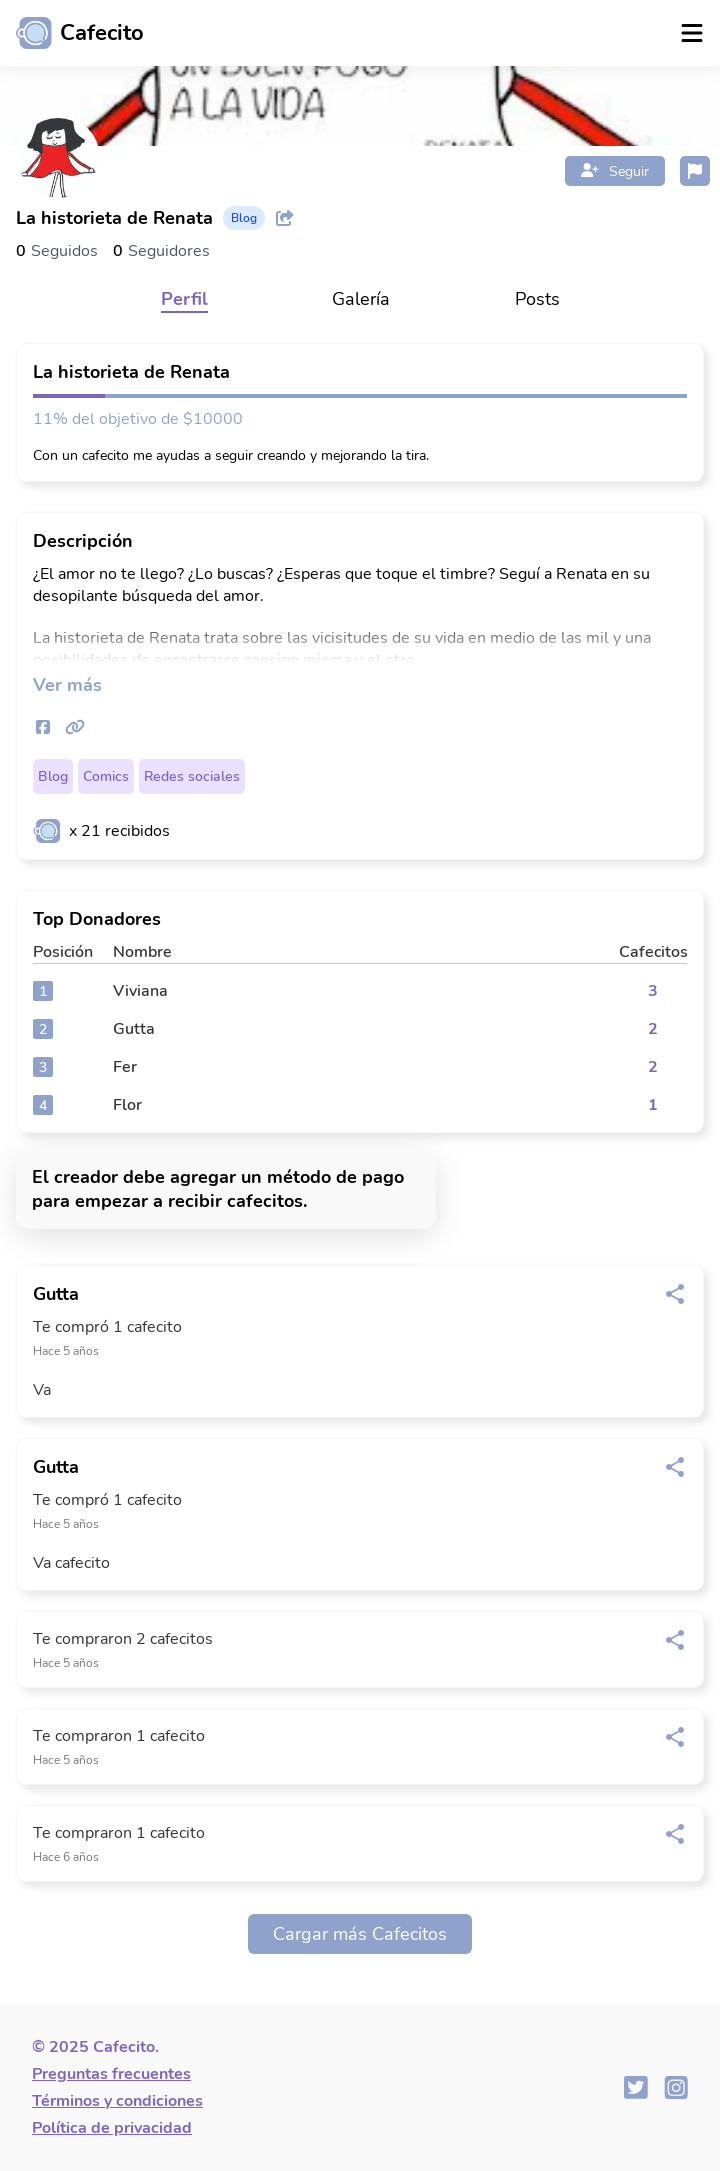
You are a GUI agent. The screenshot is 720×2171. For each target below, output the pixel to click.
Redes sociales (192, 776)
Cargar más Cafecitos (360, 1934)
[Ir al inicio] (72, 33)
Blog (53, 776)
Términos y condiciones (117, 2101)
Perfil (184, 299)
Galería (361, 299)
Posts (537, 299)
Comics (106, 776)
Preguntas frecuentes (111, 2074)
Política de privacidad (112, 2128)
